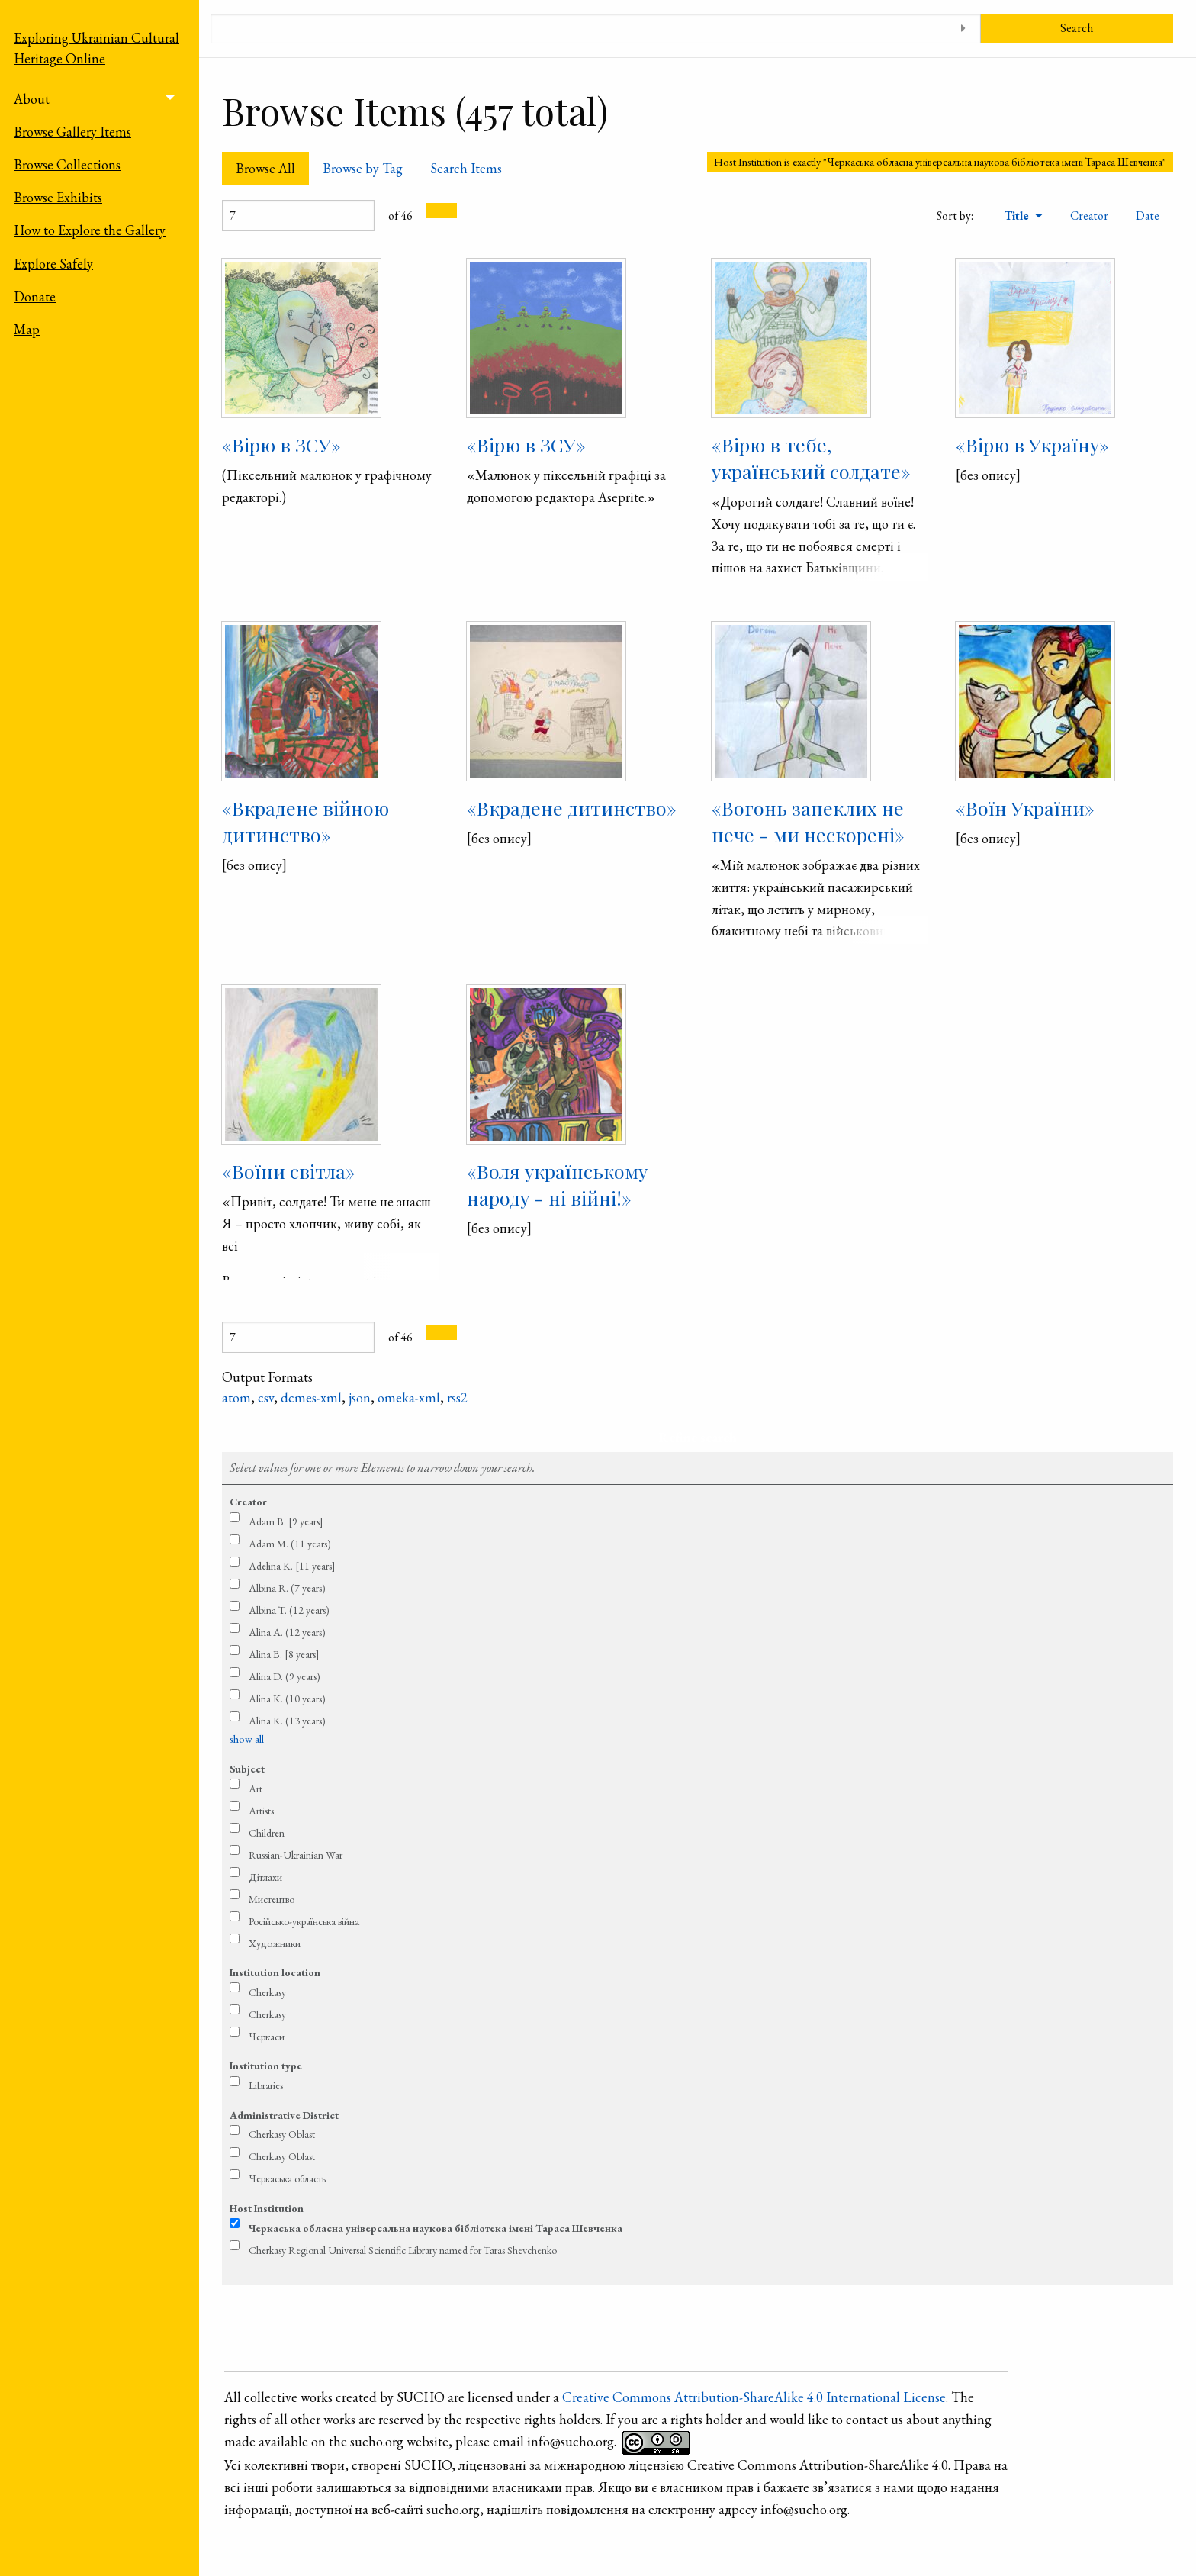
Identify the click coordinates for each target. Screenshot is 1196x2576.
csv (266, 1397)
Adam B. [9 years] (286, 1521)
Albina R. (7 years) (287, 1588)
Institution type (266, 2065)
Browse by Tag (363, 168)
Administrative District (284, 2115)
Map (27, 329)
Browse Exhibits (58, 197)
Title (1018, 216)
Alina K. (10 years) (287, 1698)
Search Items (466, 168)
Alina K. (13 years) (287, 1721)
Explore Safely (53, 263)
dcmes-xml (311, 1397)
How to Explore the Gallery (90, 230)
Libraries (266, 2085)
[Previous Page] (434, 210)
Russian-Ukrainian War (295, 1855)
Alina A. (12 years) (287, 1632)
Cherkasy (267, 1992)
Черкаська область (287, 2178)
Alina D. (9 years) (284, 1676)
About (32, 99)
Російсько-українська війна (304, 1921)
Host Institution (267, 2208)
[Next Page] (449, 210)
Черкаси (267, 2036)
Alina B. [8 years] (284, 1654)
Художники (275, 1943)
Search (1076, 28)
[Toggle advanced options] (964, 28)
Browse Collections (67, 164)
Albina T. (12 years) (289, 1610)
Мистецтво (271, 1899)
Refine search (697, 1437)
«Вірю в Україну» (1032, 444)
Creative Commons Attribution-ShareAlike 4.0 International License (754, 2397)
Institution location (275, 1972)
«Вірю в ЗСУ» (281, 444)
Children (267, 1833)
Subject (247, 1769)
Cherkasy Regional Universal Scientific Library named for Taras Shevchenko (403, 2250)
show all (247, 1739)
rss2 (457, 1397)
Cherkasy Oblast (282, 2134)
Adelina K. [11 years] (292, 1566)
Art (255, 1788)
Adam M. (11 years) (290, 1543)
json (360, 1397)
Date (1147, 216)
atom (236, 1397)
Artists (261, 1811)
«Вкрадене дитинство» (572, 807)
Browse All (265, 168)
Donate (35, 296)
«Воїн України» (1025, 807)
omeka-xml (409, 1397)
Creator (1089, 216)
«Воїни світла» (288, 1170)
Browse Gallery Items (72, 131)
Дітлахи (265, 1877)
